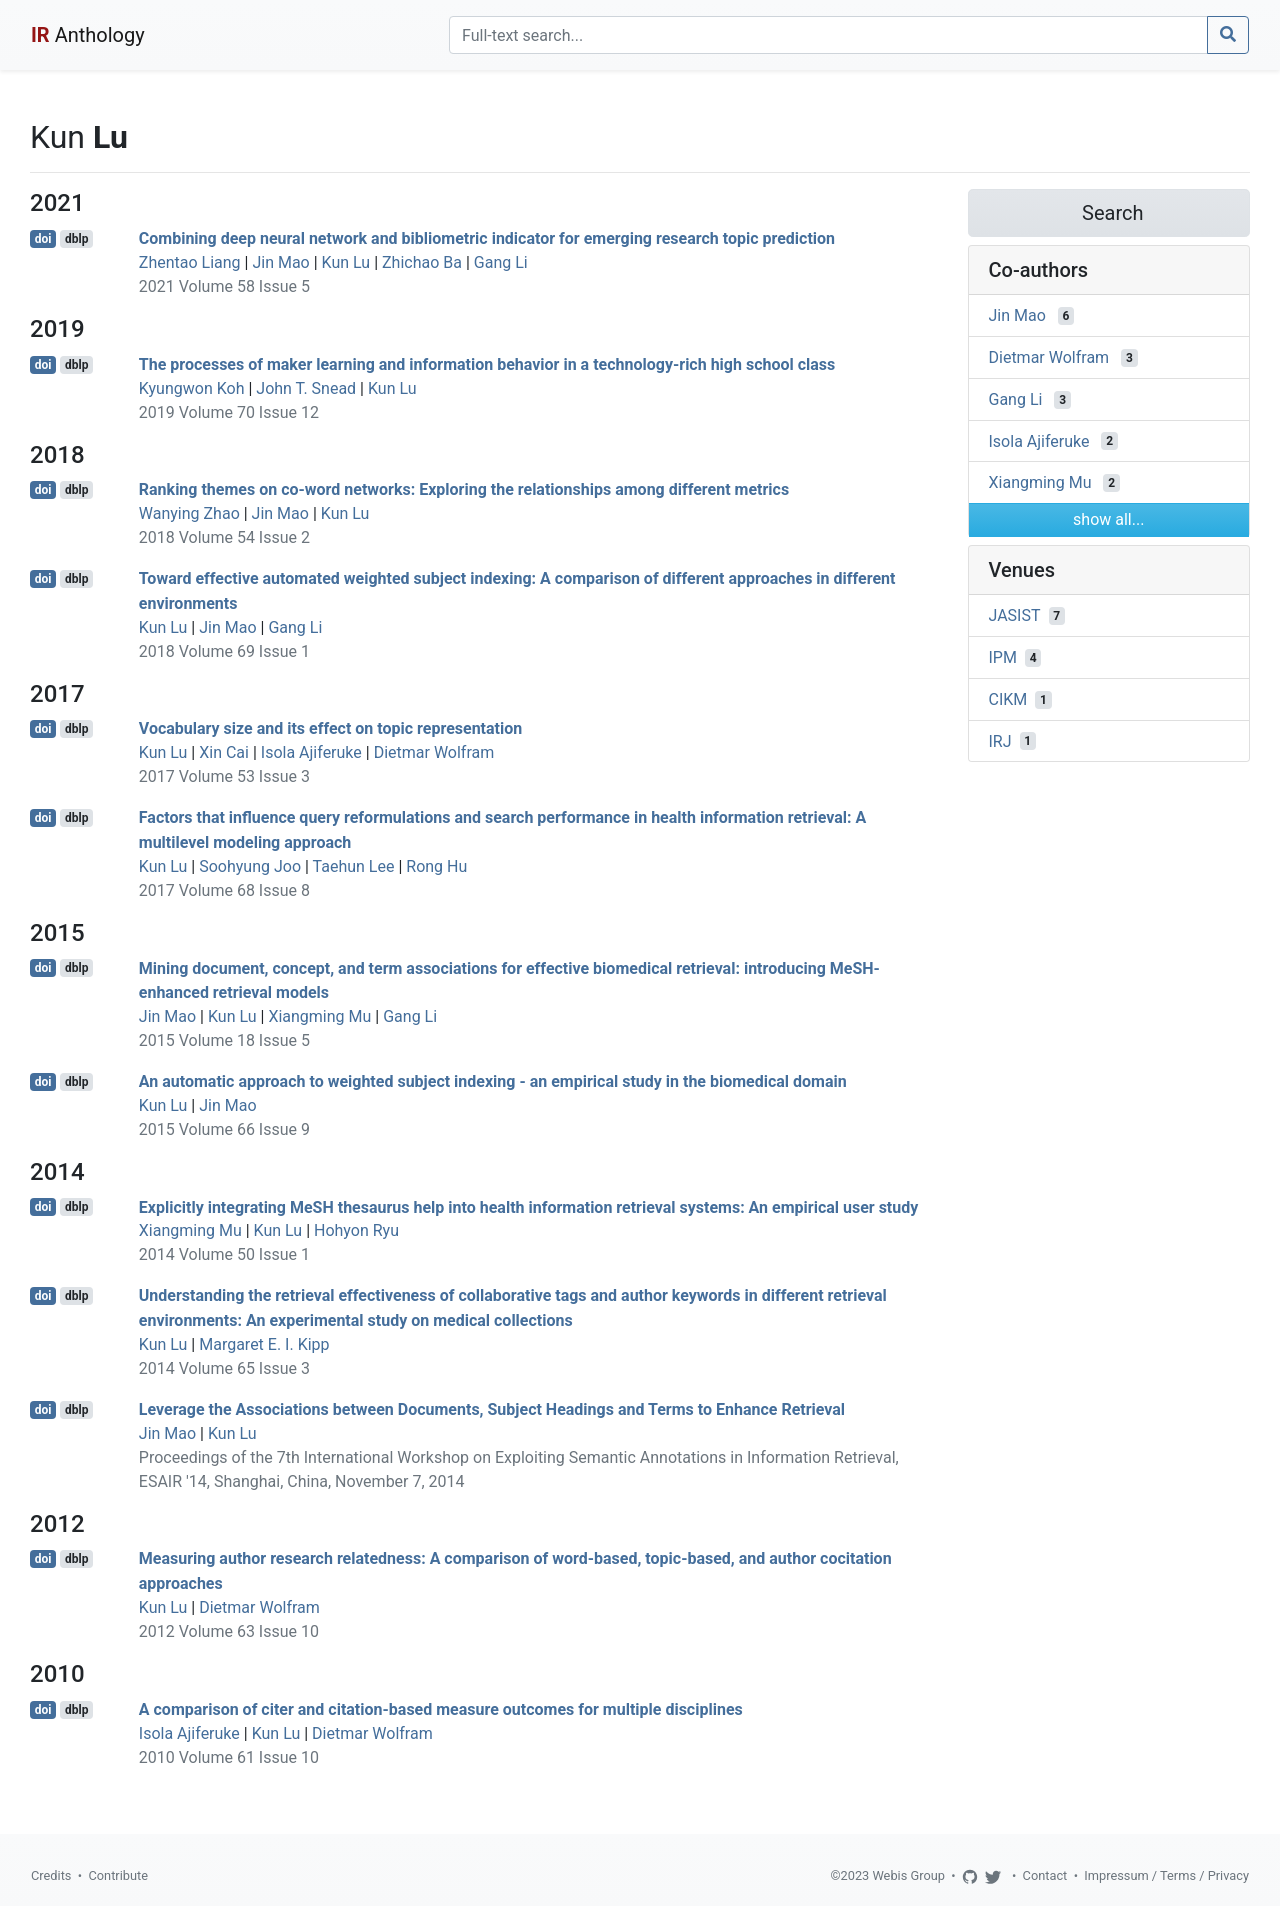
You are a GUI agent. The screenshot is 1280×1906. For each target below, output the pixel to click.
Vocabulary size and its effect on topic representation (330, 728)
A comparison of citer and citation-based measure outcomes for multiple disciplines (441, 1709)
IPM (1003, 657)
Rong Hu (436, 866)
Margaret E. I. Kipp (264, 1344)
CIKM (1008, 699)
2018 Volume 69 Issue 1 (224, 651)
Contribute (118, 1875)
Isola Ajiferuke (311, 752)
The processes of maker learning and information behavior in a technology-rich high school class (487, 364)
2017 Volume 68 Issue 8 (224, 890)
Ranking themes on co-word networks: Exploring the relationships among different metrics (464, 489)
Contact (1045, 1875)
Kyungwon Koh (192, 388)
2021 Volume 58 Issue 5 (224, 286)
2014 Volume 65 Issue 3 (224, 1368)
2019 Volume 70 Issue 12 (229, 412)
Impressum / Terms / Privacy (1166, 1875)
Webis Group (908, 1875)
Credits (51, 1875)
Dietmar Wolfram (434, 752)
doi (43, 239)
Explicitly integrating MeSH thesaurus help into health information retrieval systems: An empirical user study (529, 1206)
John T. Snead (306, 388)
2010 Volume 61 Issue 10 (229, 1757)
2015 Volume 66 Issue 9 (224, 1129)
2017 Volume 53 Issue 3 (224, 776)
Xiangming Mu (319, 1016)
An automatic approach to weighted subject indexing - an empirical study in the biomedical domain (493, 1081)
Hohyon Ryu (356, 1230)
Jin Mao (280, 262)
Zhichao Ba (422, 262)
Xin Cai (224, 752)
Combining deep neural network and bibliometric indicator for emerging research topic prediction (487, 238)
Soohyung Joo (250, 866)
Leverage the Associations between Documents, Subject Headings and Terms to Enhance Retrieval (492, 1409)
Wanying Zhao (189, 513)
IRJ (1000, 740)
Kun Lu (346, 262)
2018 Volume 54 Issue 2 (224, 537)
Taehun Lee (354, 866)
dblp (76, 239)
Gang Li (501, 262)
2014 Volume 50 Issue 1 (224, 1254)
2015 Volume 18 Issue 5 (224, 1040)
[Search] (828, 35)
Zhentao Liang (190, 262)
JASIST (1015, 615)
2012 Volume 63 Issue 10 (229, 1631)
